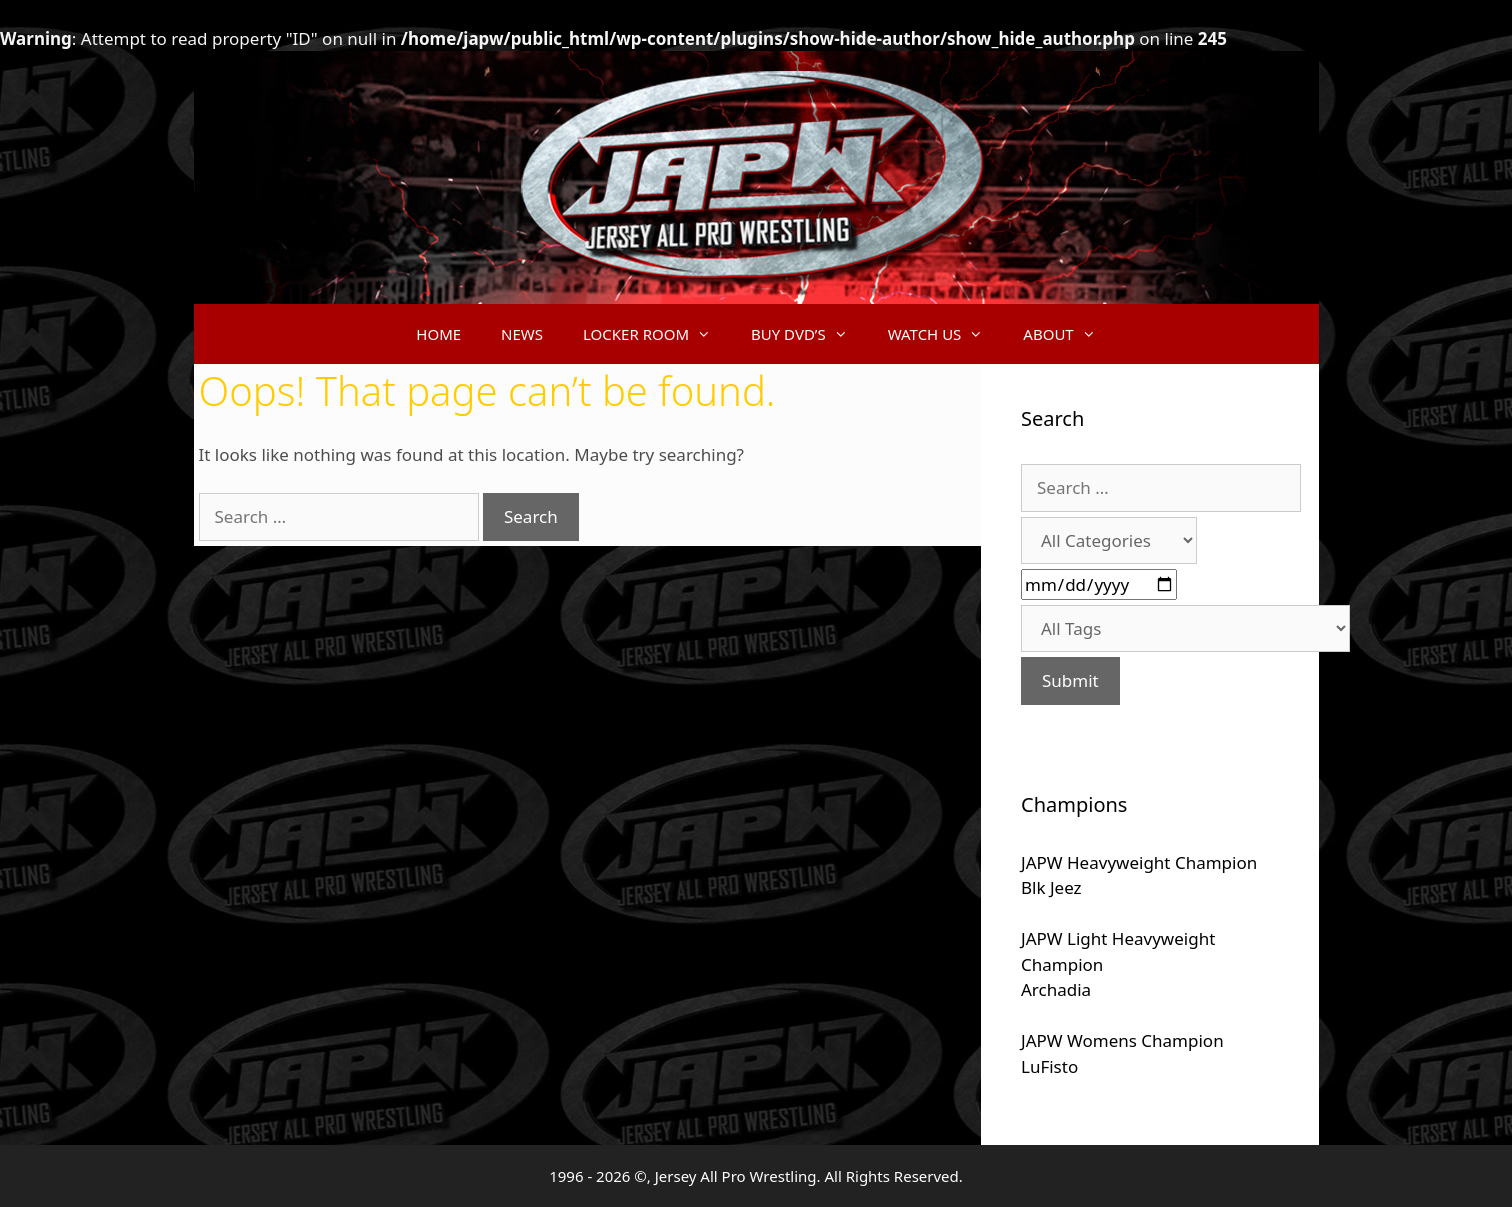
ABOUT (1069, 334)
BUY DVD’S (809, 334)
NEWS (522, 334)
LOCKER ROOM (657, 334)
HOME (438, 334)
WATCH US (946, 334)
